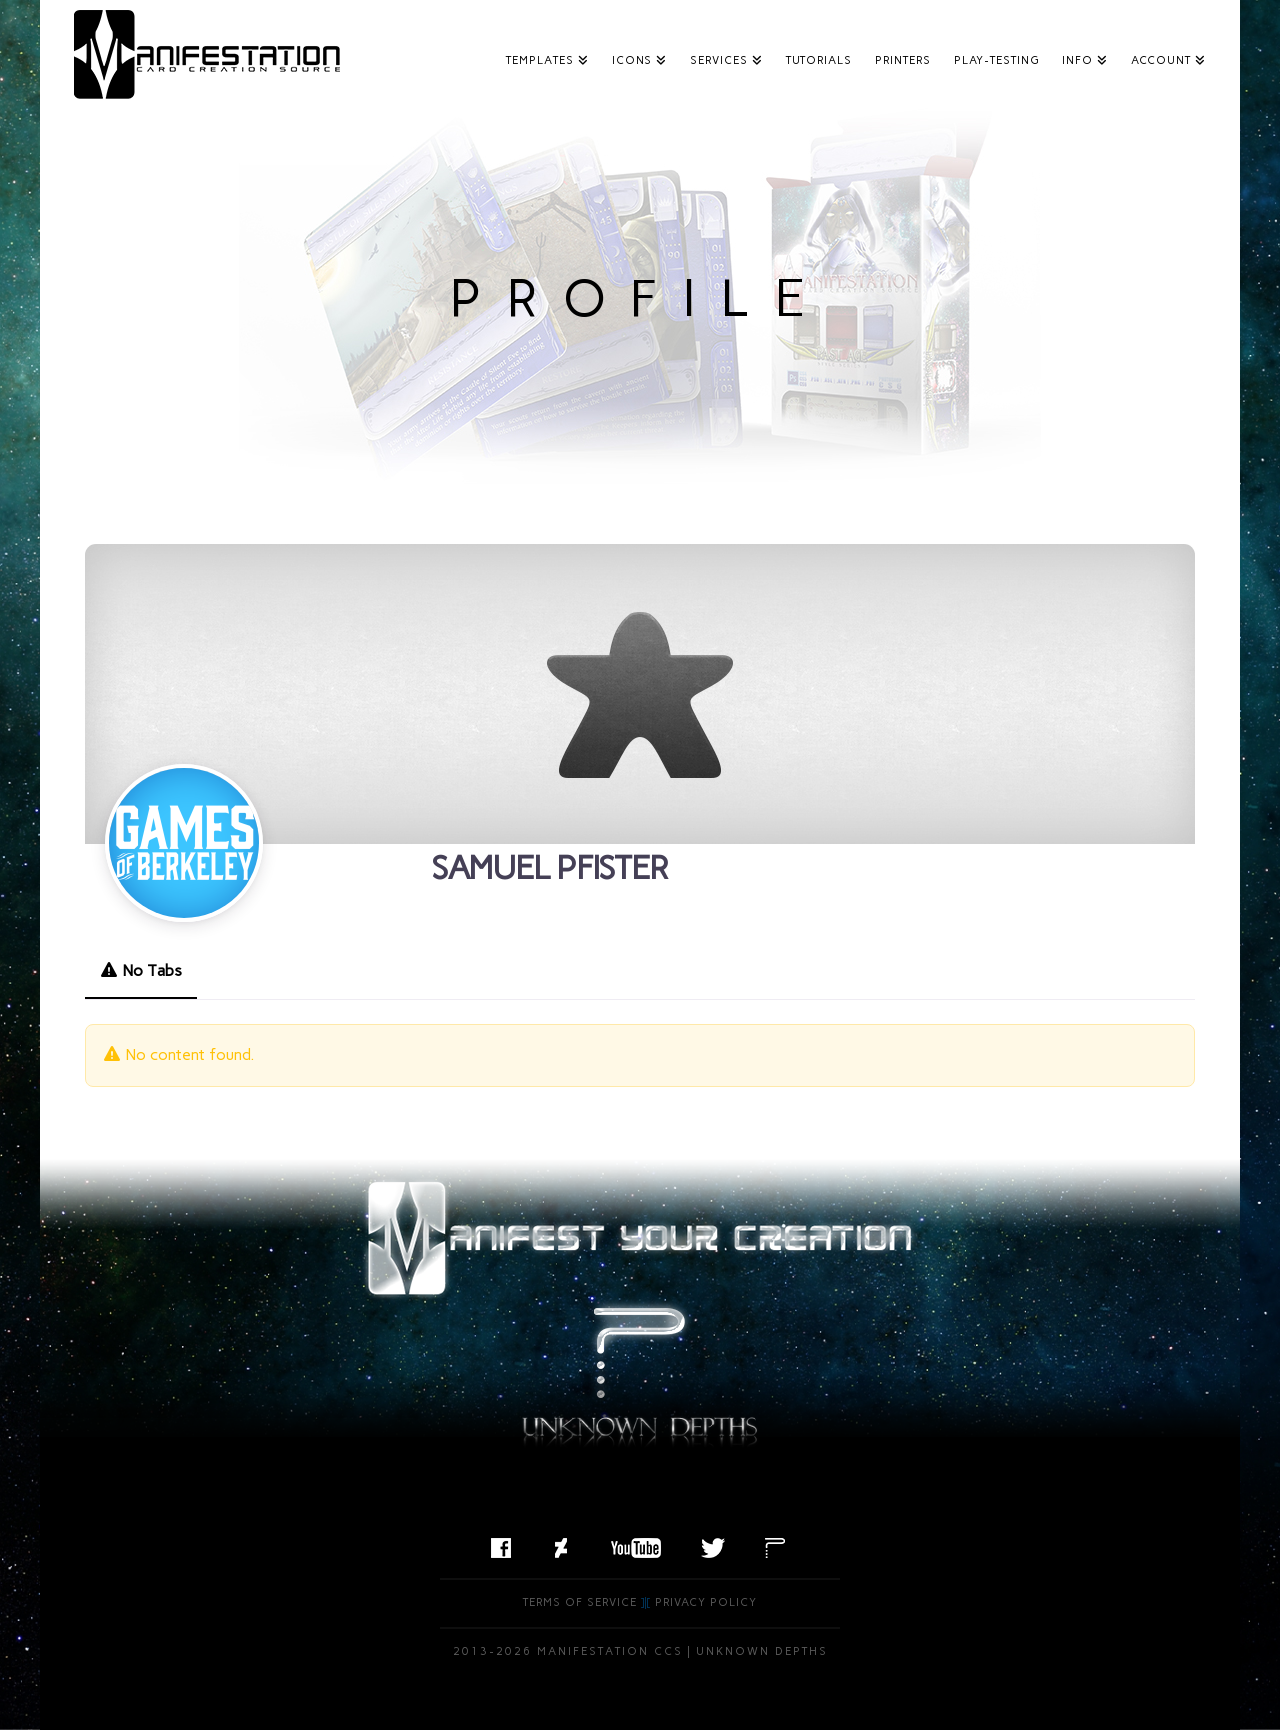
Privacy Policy (706, 1602)
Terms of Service (580, 1602)
